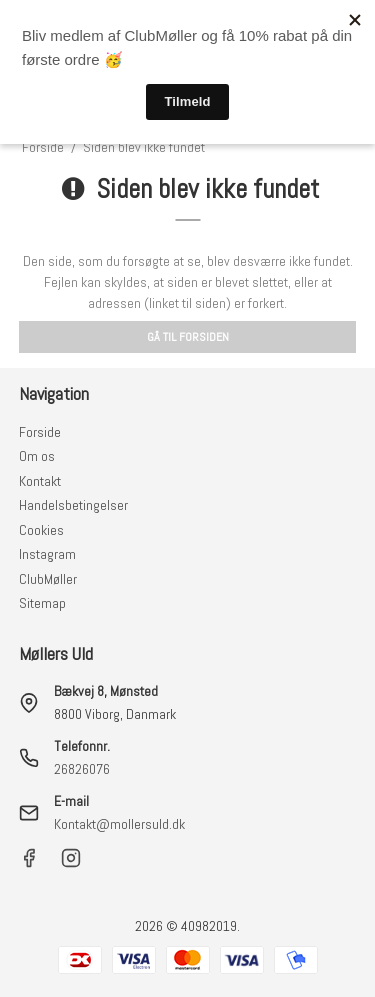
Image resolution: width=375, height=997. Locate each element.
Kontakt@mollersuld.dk (119, 824)
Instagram (47, 554)
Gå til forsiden (188, 337)
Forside (40, 432)
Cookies (41, 530)
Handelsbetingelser (73, 505)
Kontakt (40, 481)
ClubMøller (48, 579)
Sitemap (42, 603)
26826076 (82, 769)
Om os (37, 456)
